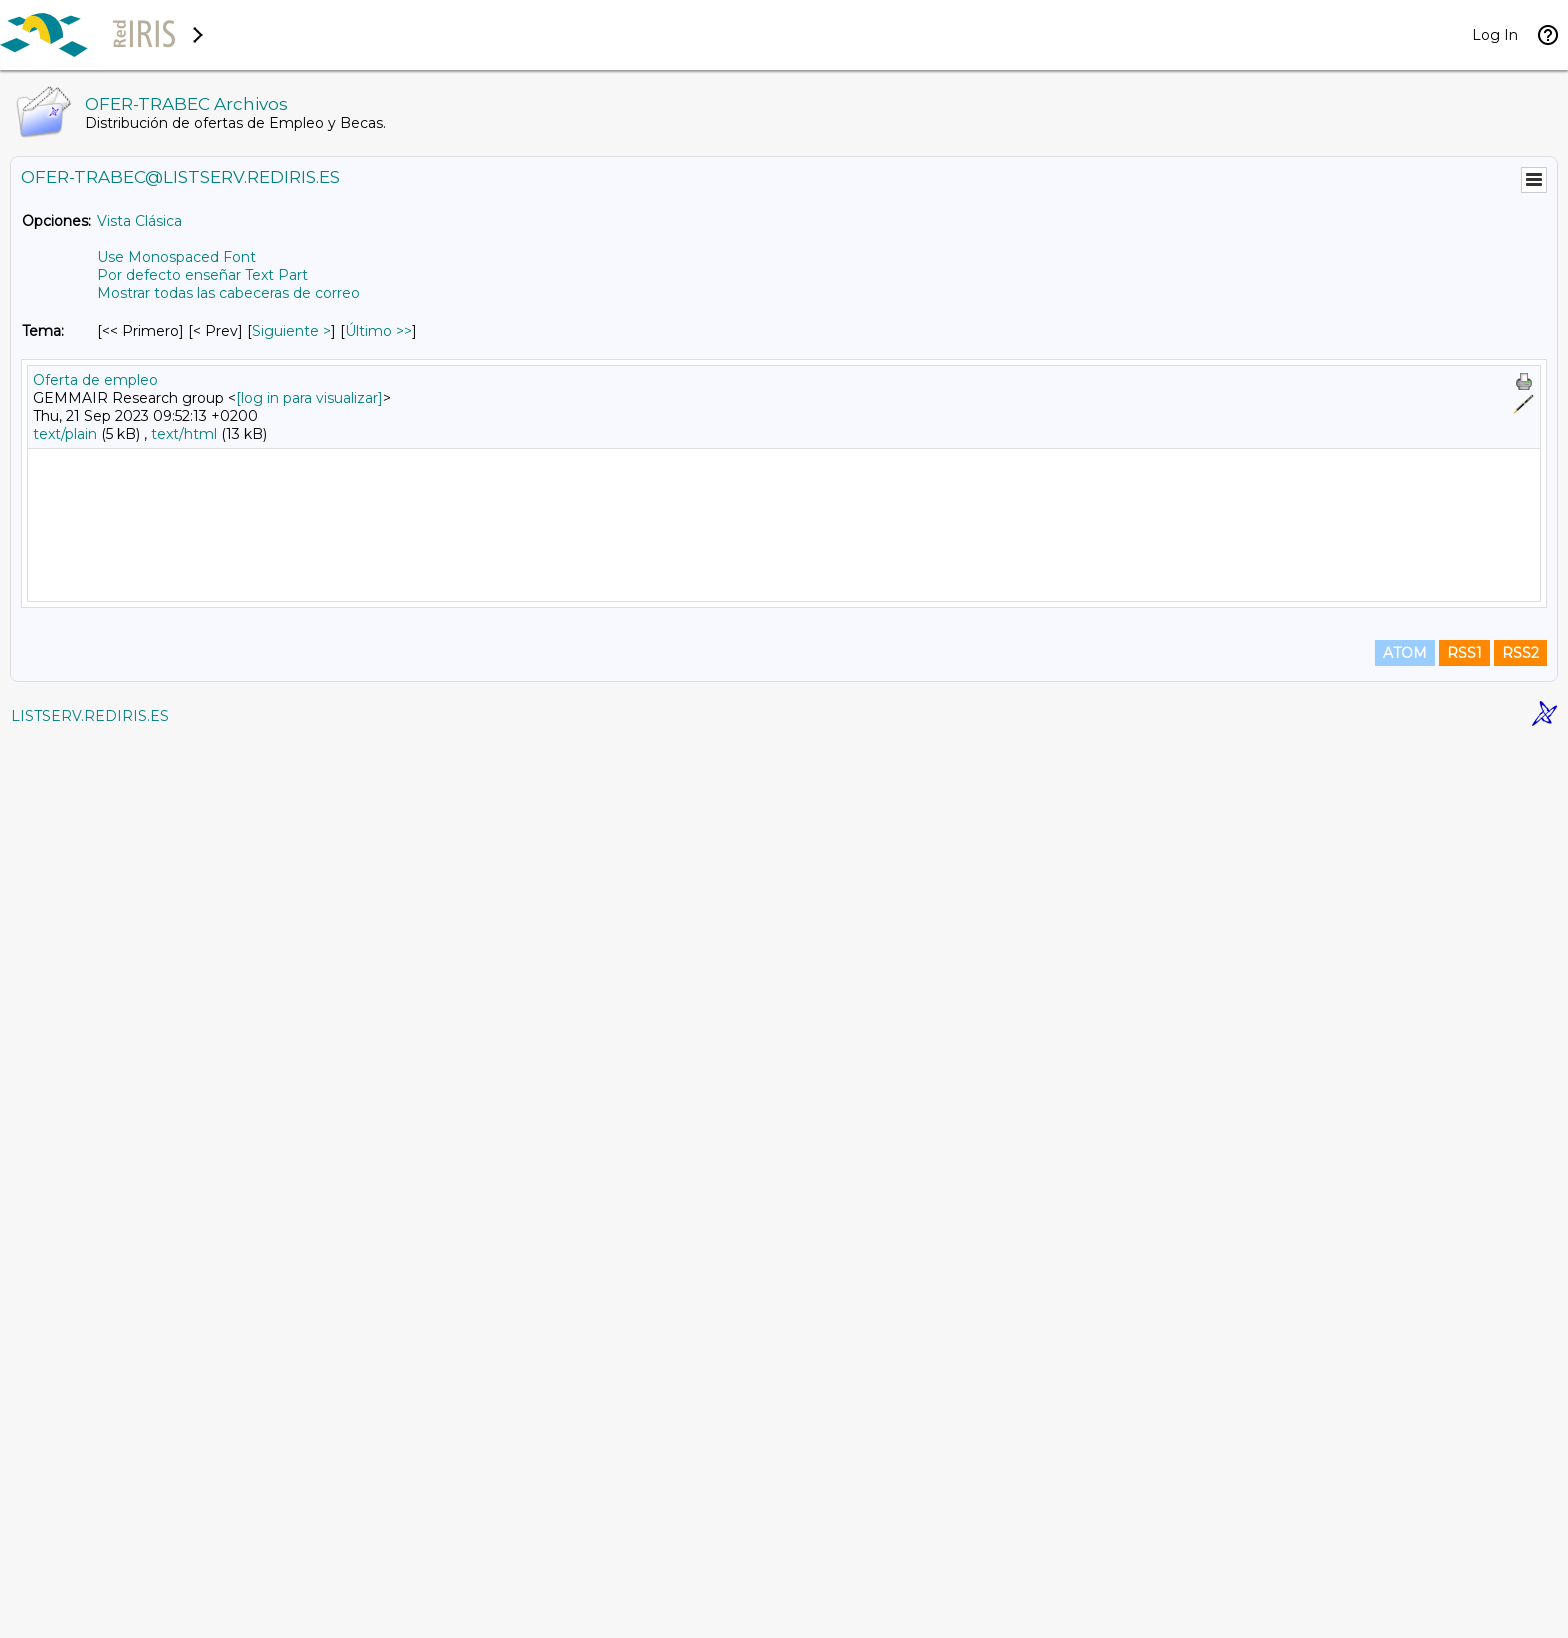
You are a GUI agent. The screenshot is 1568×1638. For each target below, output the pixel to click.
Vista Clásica (139, 221)
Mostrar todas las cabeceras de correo (228, 293)
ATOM (1405, 1550)
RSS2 (1520, 1550)
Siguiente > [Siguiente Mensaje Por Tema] (291, 331)
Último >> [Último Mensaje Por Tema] (378, 331)
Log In (1495, 35)
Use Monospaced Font (176, 257)
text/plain (65, 434)
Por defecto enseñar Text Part (202, 275)
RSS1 (1464, 1550)
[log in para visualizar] (309, 398)
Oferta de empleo (95, 380)
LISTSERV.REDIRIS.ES (90, 1613)
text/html (184, 434)
